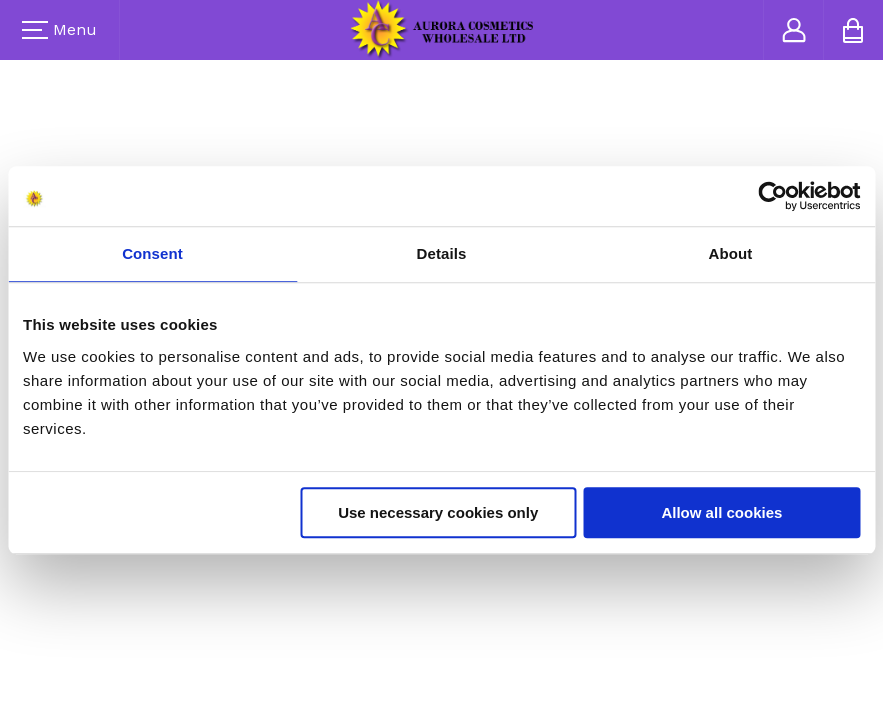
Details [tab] (442, 253)
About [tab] (731, 253)
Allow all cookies (721, 512)
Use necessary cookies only (438, 512)
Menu (59, 29)
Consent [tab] (152, 253)
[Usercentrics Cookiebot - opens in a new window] (772, 196)
